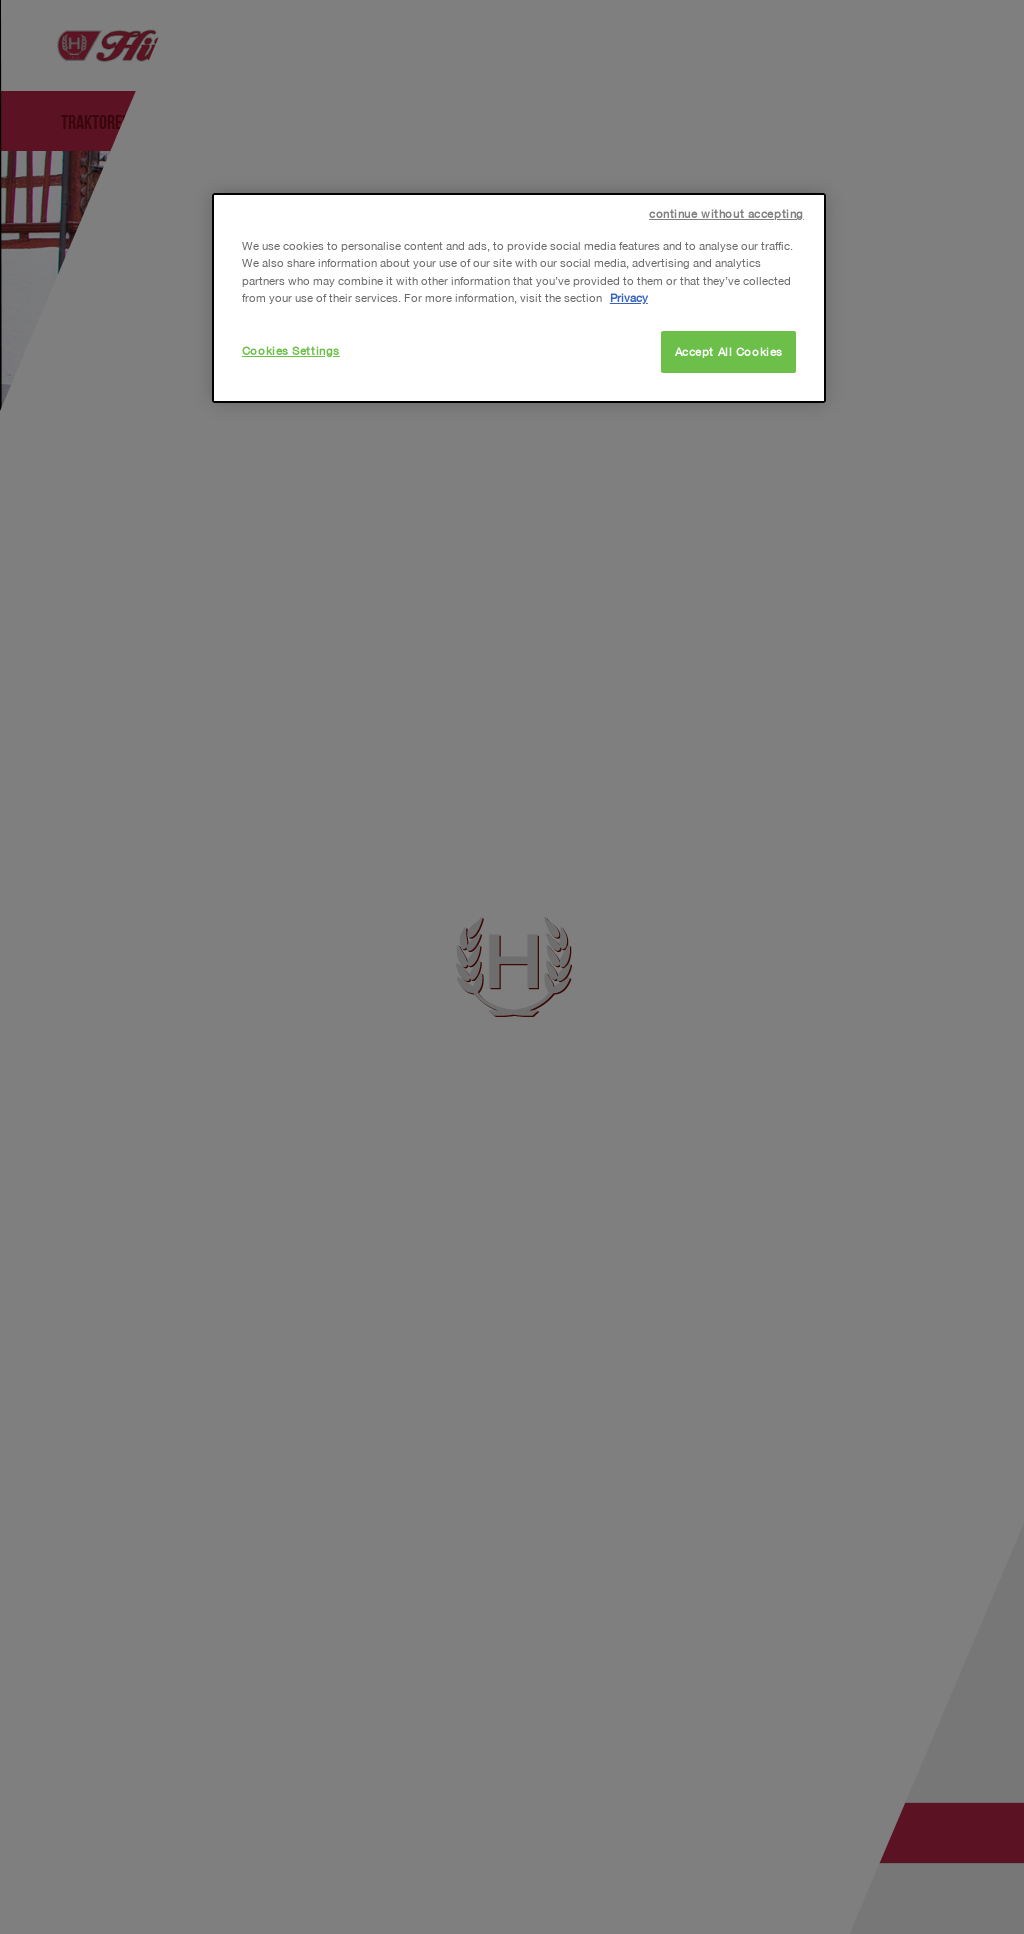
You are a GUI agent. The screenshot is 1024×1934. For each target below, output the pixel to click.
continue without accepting (726, 213)
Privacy (629, 297)
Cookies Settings (291, 350)
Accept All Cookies (729, 351)
